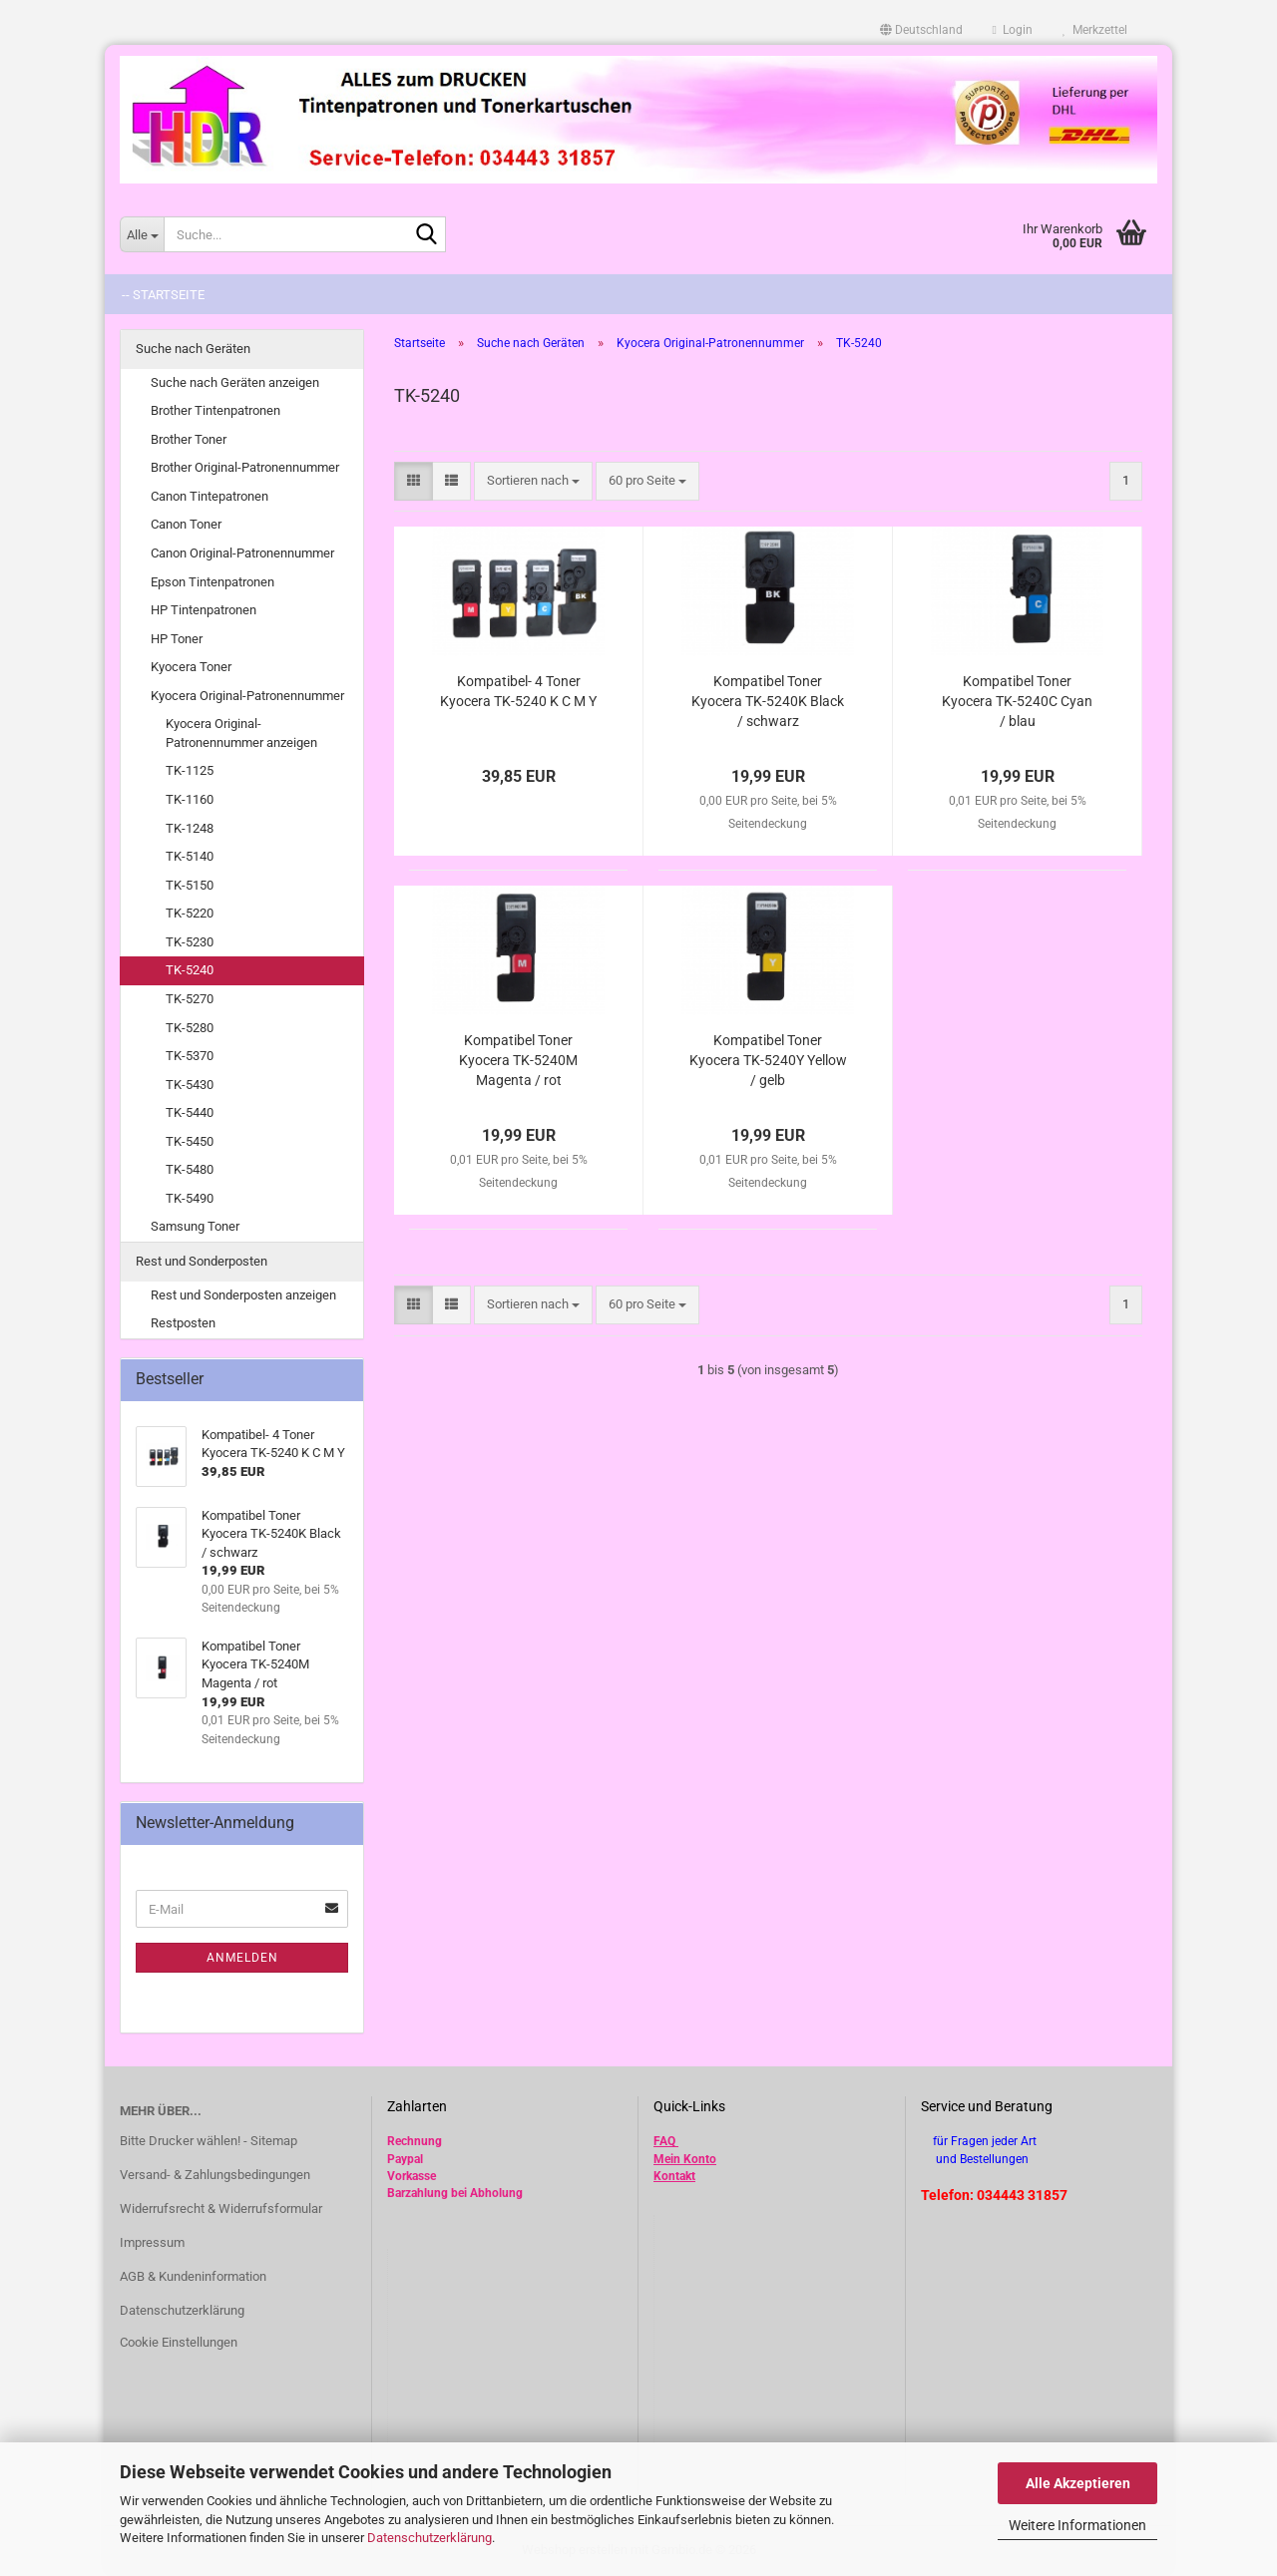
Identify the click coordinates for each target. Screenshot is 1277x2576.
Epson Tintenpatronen (212, 581)
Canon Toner (186, 524)
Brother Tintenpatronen (215, 410)
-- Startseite (163, 294)
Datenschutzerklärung (429, 2537)
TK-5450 (189, 1141)
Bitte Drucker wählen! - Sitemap (208, 2140)
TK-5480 (189, 1169)
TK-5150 (189, 885)
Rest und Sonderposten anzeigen (243, 1295)
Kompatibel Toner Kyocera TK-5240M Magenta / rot (518, 1060)
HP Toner (177, 638)
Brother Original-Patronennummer (245, 467)
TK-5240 (189, 969)
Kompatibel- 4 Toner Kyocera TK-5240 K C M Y (518, 691)
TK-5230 (189, 941)
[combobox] (533, 481)
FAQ (664, 2141)
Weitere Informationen (1077, 2525)
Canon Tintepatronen (209, 496)
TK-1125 (189, 770)
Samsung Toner (195, 1226)
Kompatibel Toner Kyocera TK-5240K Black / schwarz (767, 701)
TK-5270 (189, 998)
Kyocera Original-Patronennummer (247, 695)
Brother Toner (188, 439)
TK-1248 (189, 828)
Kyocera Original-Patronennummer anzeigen (241, 733)
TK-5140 (189, 856)
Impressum (152, 2242)
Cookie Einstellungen (178, 2342)
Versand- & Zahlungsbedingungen (215, 2174)
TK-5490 (189, 1198)
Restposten (183, 1322)
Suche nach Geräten (193, 348)
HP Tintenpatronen (203, 609)
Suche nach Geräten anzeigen (235, 382)
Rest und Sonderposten (201, 1261)
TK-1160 (189, 799)
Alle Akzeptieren (1078, 2483)
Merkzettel (1095, 30)
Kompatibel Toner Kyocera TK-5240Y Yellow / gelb (768, 1060)
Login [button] (1013, 30)
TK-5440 (189, 1112)
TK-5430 (189, 1084)
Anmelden (242, 1958)
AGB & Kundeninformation (193, 2276)
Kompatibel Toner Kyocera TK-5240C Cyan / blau (1017, 701)
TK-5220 (189, 913)
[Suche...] (142, 234)
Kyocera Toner (191, 666)
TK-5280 (189, 1027)
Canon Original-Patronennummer (242, 553)
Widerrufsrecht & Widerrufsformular (221, 2208)
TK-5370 (189, 1055)
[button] (921, 30)
